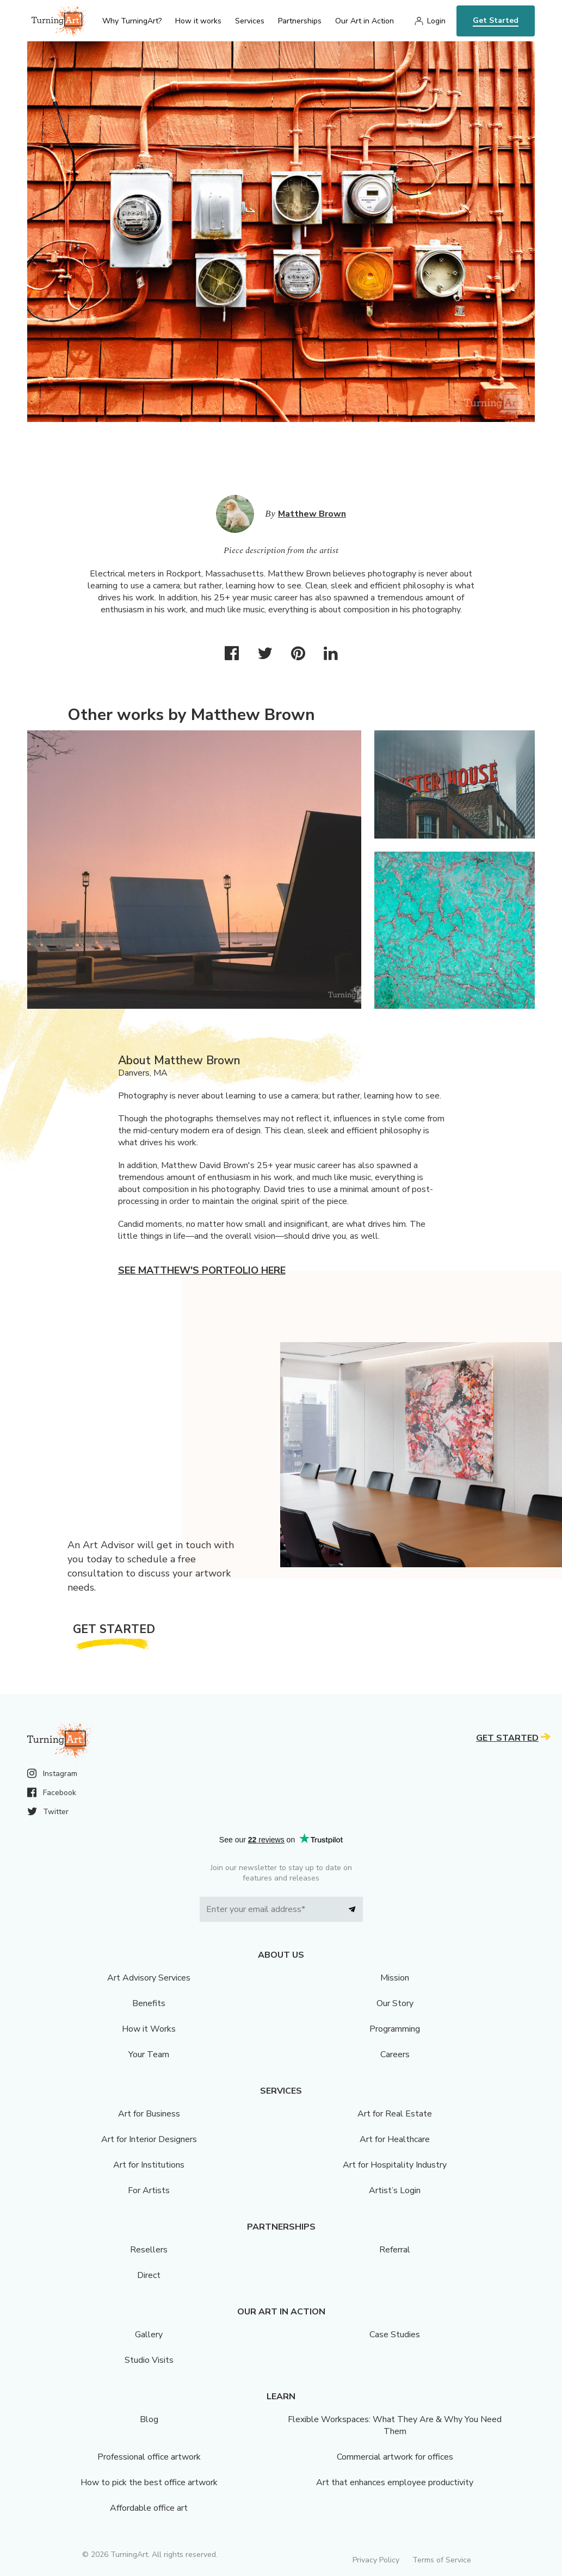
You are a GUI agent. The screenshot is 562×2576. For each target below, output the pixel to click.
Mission (394, 1978)
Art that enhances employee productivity (394, 2482)
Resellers (149, 2250)
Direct (148, 2275)
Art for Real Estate (394, 2114)
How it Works (149, 2029)
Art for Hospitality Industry (395, 2165)
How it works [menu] (198, 21)
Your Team (148, 2054)
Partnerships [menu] (300, 21)
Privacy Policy (376, 2560)
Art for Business (149, 2114)
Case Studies (394, 2335)
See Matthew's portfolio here (202, 1270)
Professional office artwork (149, 2457)
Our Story (394, 2003)
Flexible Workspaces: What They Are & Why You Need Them (395, 2425)
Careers (395, 2054)
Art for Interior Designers (149, 2139)
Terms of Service (441, 2560)
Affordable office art (149, 2508)
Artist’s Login (395, 2190)
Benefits (148, 2003)
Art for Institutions (148, 2165)
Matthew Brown (312, 514)
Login (436, 21)
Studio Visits (149, 2360)
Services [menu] (249, 21)
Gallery (149, 2335)
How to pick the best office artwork (149, 2482)
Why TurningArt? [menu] (132, 21)
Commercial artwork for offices (395, 2457)
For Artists (149, 2190)
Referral (394, 2250)
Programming (394, 2029)
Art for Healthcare (395, 2139)
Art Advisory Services (148, 1978)
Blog (149, 2419)
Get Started (495, 20)
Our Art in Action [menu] (364, 21)
